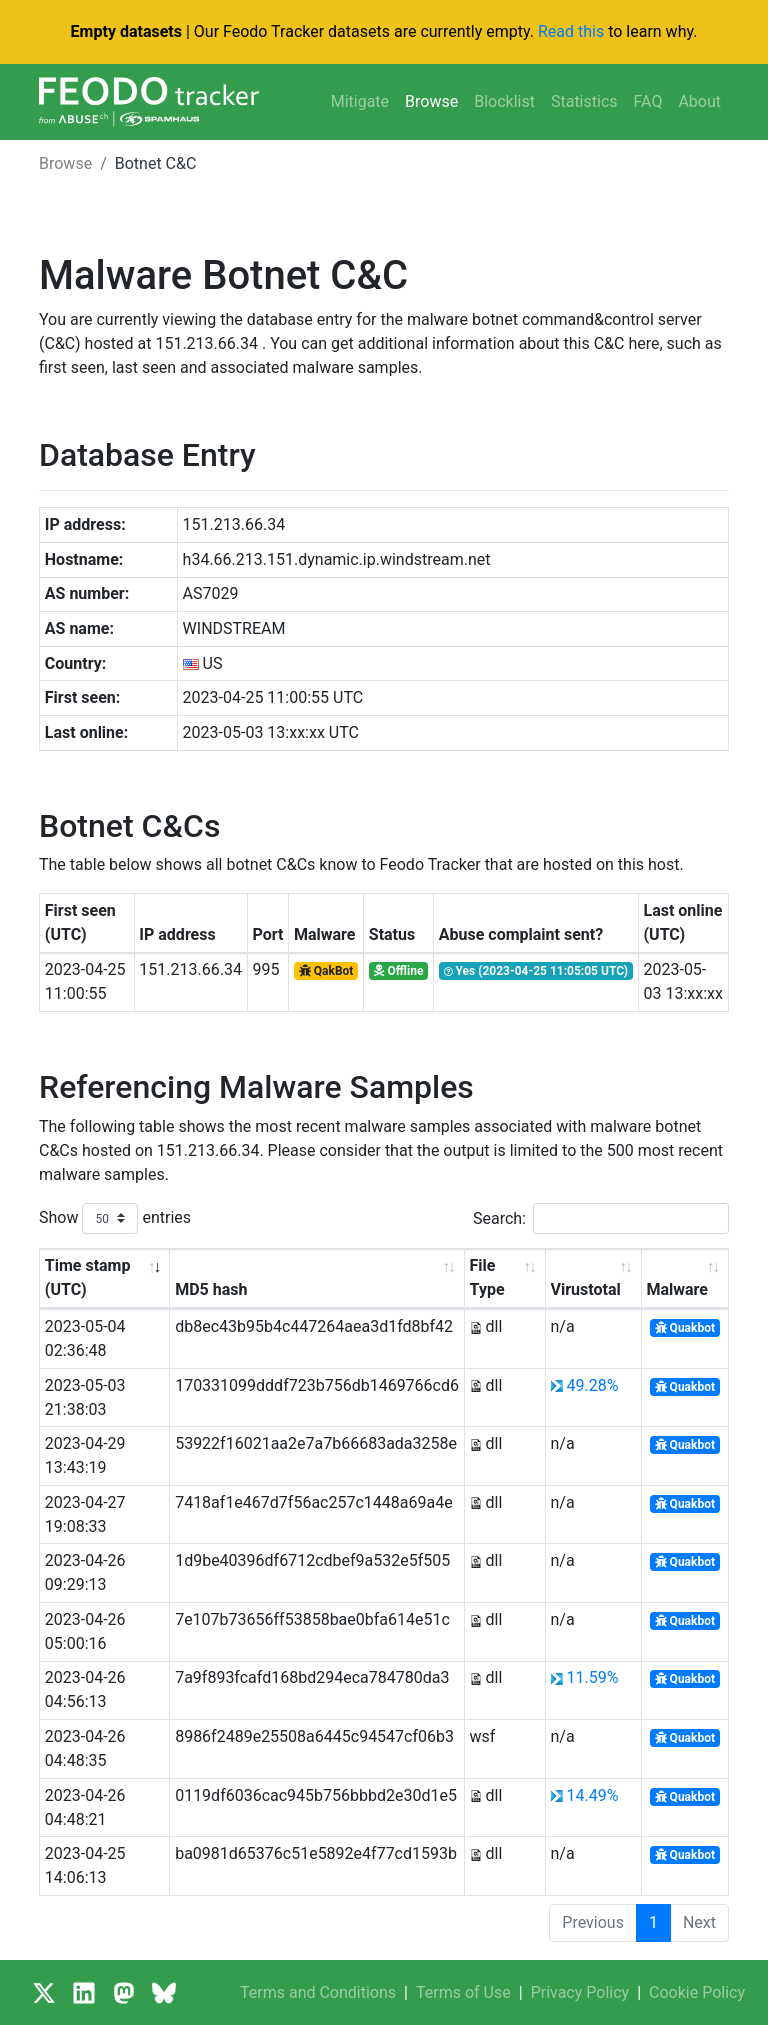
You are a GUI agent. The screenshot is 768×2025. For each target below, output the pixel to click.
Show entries (115, 1218)
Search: (601, 1218)
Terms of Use (463, 1992)
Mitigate (360, 101)
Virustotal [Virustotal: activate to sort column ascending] (586, 1289)
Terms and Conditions (318, 1992)
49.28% (592, 1385)
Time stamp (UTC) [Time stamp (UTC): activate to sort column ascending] (88, 1277)
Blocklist (504, 101)
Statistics (584, 101)
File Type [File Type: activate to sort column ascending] (487, 1277)
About (699, 101)
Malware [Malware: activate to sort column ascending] (676, 1289)
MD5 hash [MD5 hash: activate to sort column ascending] (211, 1289)
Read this (571, 31)
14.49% (592, 1795)
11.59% (592, 1677)
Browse (431, 101)
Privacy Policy (580, 1992)
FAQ (648, 101)
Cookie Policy (697, 1992)
